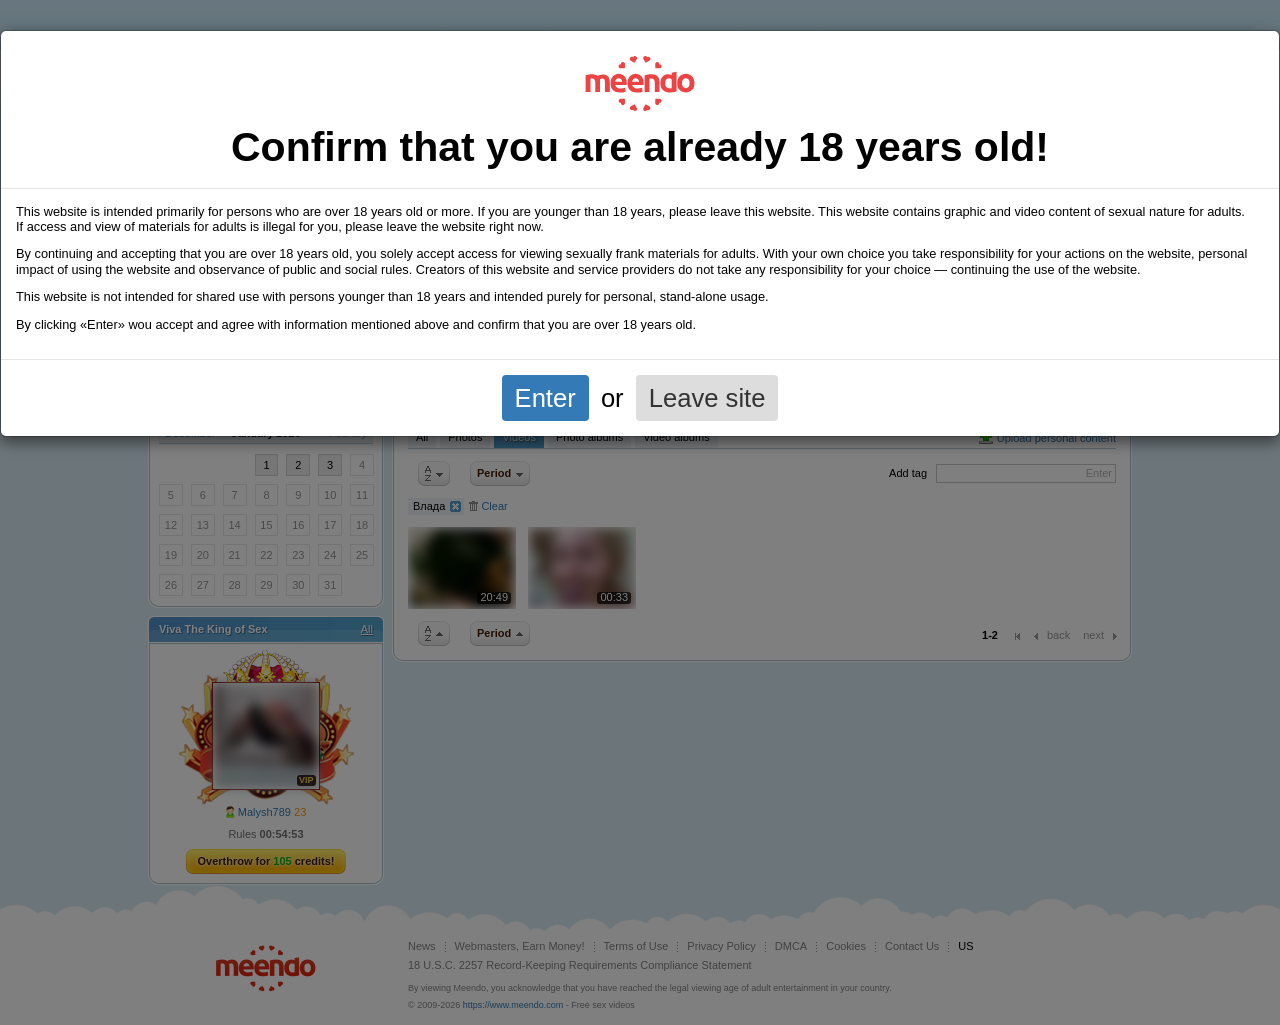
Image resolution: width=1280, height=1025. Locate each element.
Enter (545, 398)
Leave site (707, 398)
